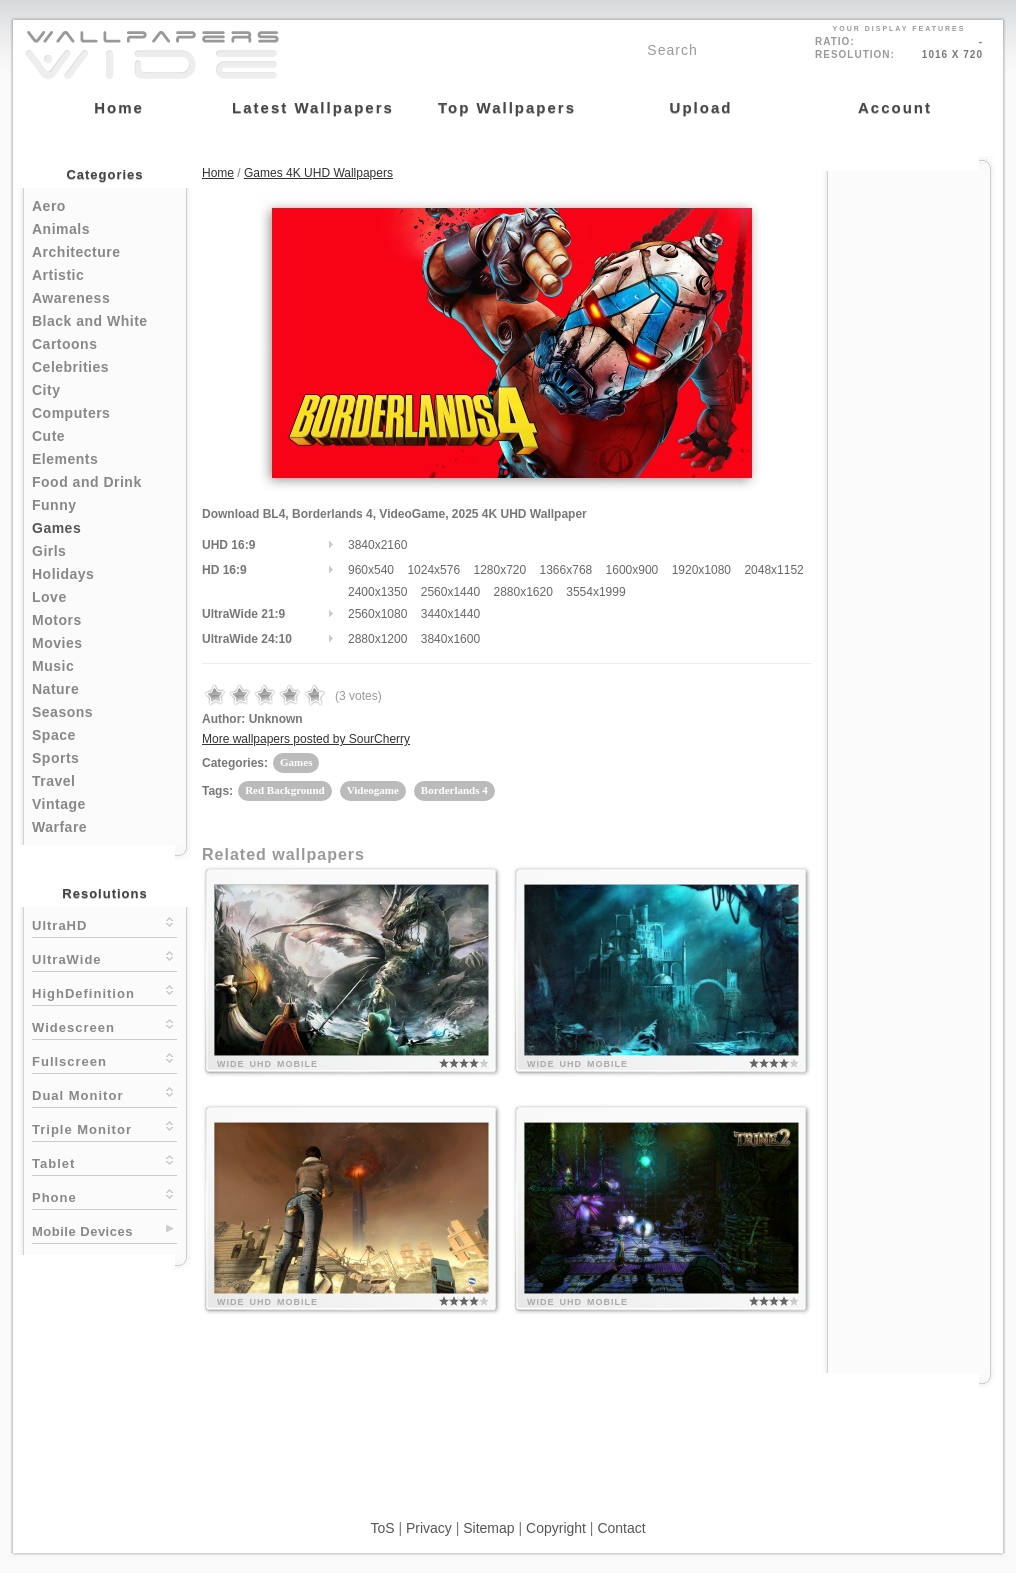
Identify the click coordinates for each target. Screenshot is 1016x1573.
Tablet (104, 1161)
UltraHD (104, 923)
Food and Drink (87, 482)
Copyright (556, 1528)
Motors (57, 620)
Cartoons (64, 344)
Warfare (59, 827)
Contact (621, 1528)
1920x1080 (701, 570)
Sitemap (488, 1528)
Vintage (59, 804)
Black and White (90, 321)
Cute (48, 436)
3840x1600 (450, 639)
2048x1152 (773, 570)
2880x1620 (522, 592)
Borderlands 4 (454, 790)
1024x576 (433, 570)
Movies (57, 643)
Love (49, 597)
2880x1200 (377, 639)
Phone (104, 1195)
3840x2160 (377, 545)
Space (54, 735)
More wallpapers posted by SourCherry (306, 739)
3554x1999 (595, 592)
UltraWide (104, 957)
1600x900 (632, 570)
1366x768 (566, 570)
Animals (61, 229)
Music (53, 666)
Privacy (429, 1528)
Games (56, 528)
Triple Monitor (104, 1127)
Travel (53, 781)
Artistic (58, 275)
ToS (382, 1528)
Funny (54, 505)
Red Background (285, 790)
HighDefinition (104, 991)
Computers (71, 413)
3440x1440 (450, 614)
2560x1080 (377, 614)
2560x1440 (450, 592)
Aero (49, 206)
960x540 (371, 570)
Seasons (62, 712)
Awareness (71, 298)
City (46, 390)
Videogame (373, 790)
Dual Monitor (104, 1093)
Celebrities (70, 367)
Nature (55, 689)
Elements (65, 459)
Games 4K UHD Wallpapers (318, 173)
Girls (49, 551)
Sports (55, 758)
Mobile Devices (82, 1231)
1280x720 (499, 570)
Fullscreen (104, 1059)
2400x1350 (377, 592)
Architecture (76, 252)
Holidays (63, 574)
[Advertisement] (909, 472)
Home (218, 173)
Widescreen (104, 1025)
